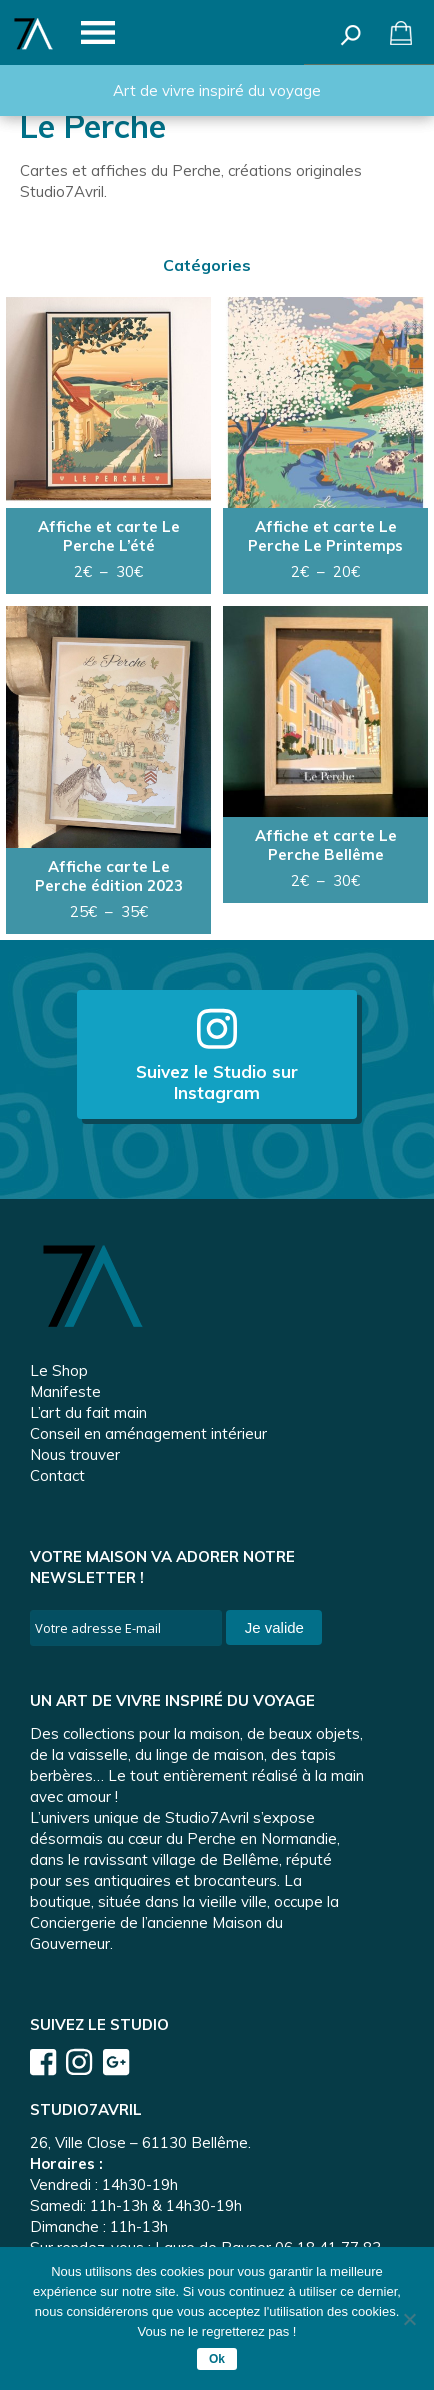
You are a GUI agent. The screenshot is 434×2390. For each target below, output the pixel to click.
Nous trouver (75, 1454)
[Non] (409, 2319)
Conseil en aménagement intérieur (148, 1433)
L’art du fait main (88, 1412)
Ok (217, 2359)
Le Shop (59, 1370)
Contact (57, 1475)
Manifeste (65, 1391)
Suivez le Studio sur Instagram (217, 1055)
